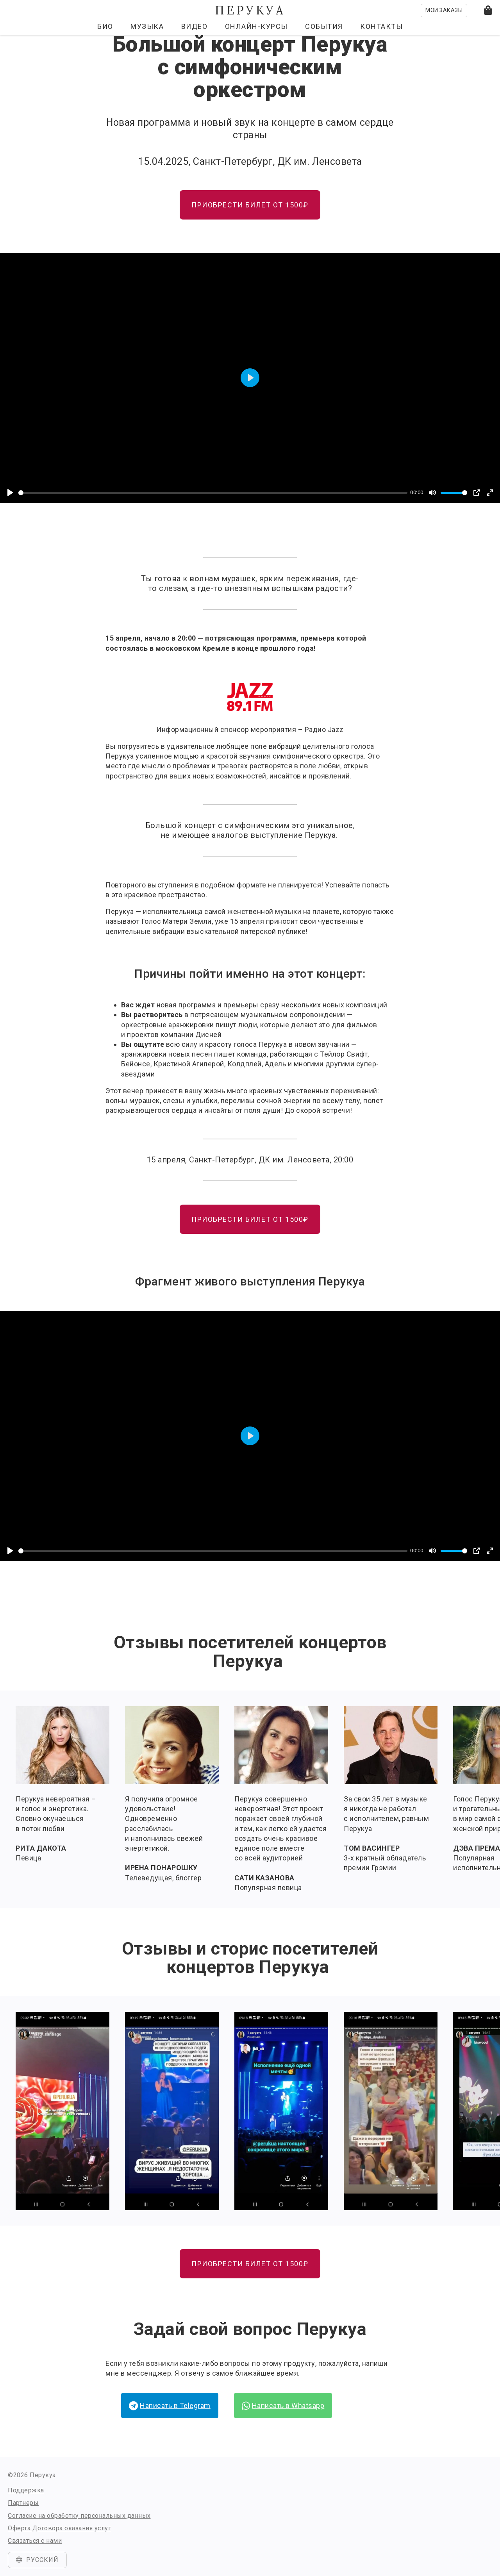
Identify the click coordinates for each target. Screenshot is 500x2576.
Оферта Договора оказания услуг (59, 2528)
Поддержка (26, 2490)
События (324, 26)
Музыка (147, 26)
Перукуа (250, 10)
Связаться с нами (35, 2540)
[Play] (10, 492)
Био (105, 26)
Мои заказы (443, 10)
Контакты (381, 26)
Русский (37, 2560)
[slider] (212, 492)
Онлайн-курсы (256, 26)
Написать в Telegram (170, 2405)
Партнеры (23, 2502)
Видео (194, 26)
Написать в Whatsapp (283, 2405)
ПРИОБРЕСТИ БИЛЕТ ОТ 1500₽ (250, 205)
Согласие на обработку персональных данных (79, 2515)
